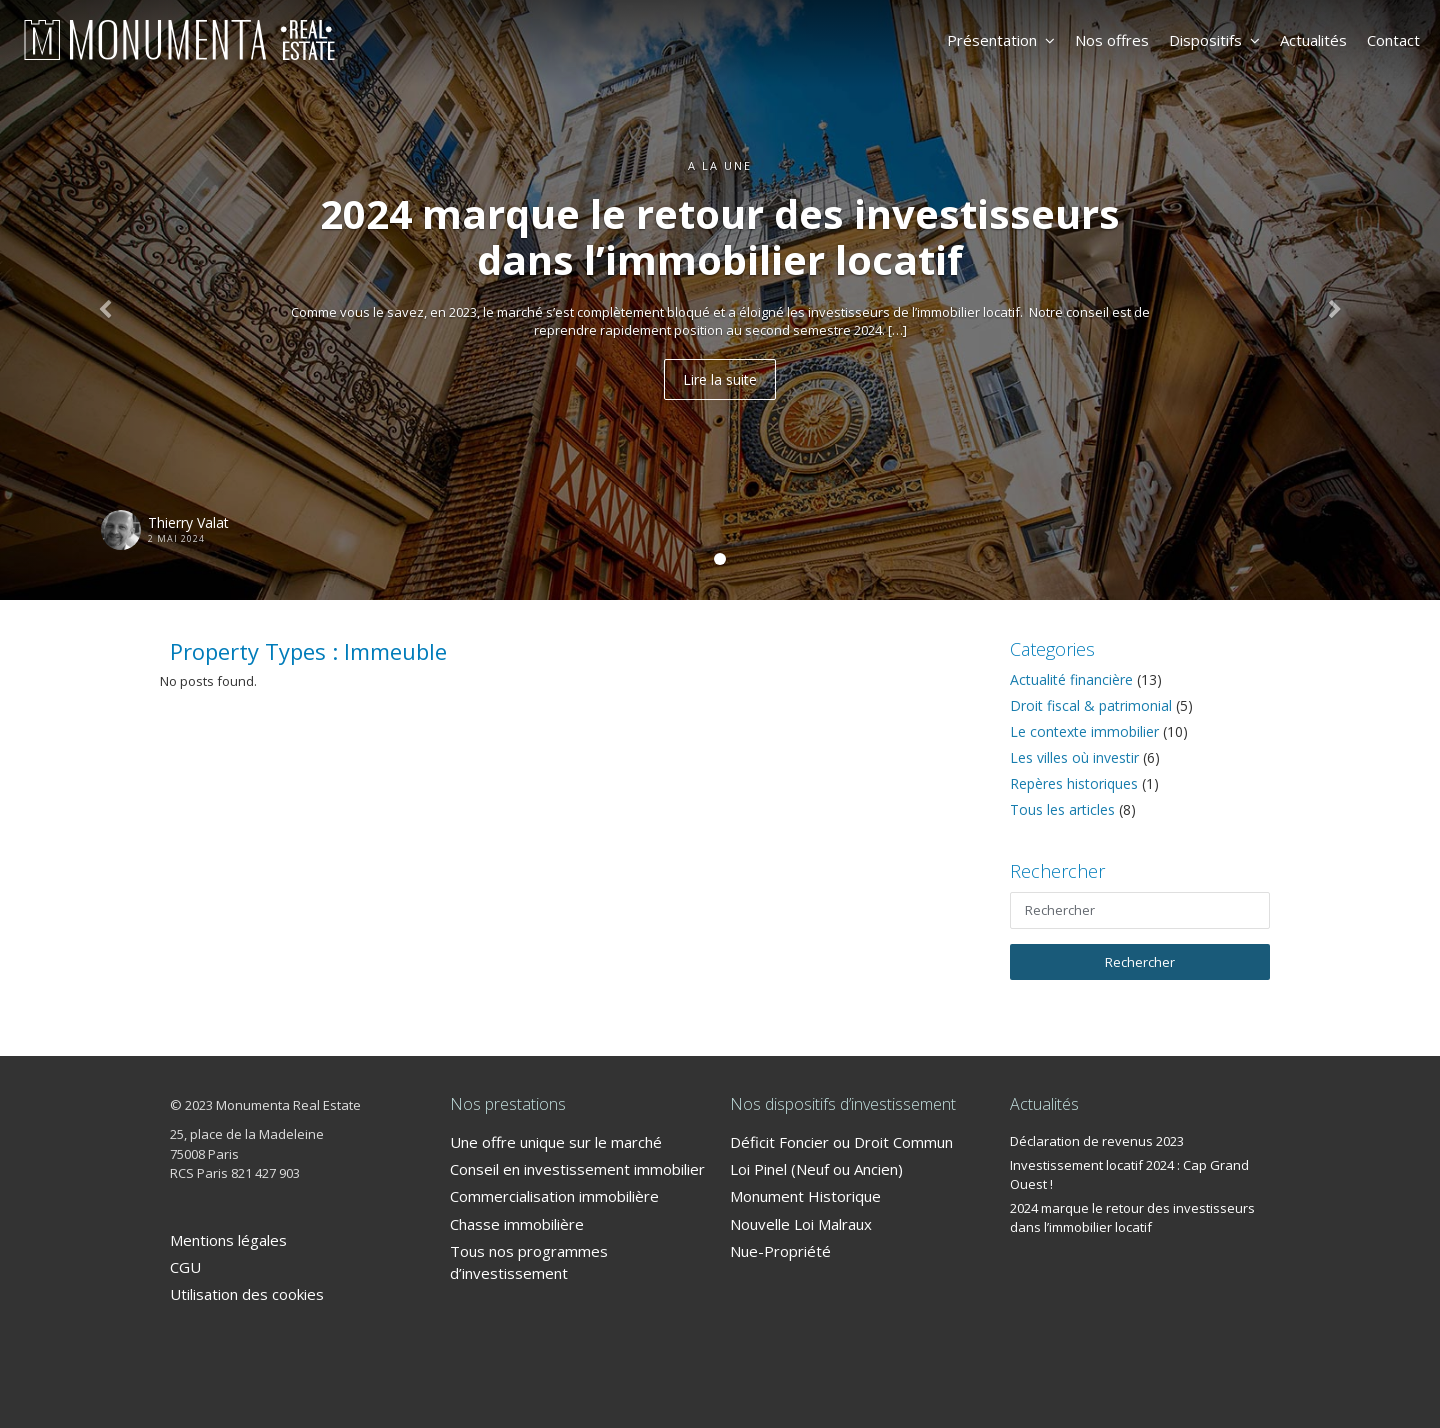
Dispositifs (1214, 40)
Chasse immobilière (517, 1224)
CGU (185, 1267)
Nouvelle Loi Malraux (801, 1224)
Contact (1393, 40)
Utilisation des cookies (247, 1294)
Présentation (1001, 40)
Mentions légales (228, 1240)
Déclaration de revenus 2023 (1097, 1141)
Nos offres (1112, 40)
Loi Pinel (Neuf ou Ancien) (816, 1169)
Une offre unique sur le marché (556, 1142)
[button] (108, 300)
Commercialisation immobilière (554, 1196)
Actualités (1313, 40)
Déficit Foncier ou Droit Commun (841, 1142)
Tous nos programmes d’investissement (529, 1261)
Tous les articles (1062, 809)
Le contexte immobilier (1084, 731)
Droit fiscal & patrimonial (1091, 705)
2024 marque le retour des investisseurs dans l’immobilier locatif (1132, 1217)
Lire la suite (720, 379)
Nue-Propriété (780, 1251)
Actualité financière (1071, 679)
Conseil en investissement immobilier (577, 1169)
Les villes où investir (1074, 757)
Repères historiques (1074, 783)
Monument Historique (805, 1196)
